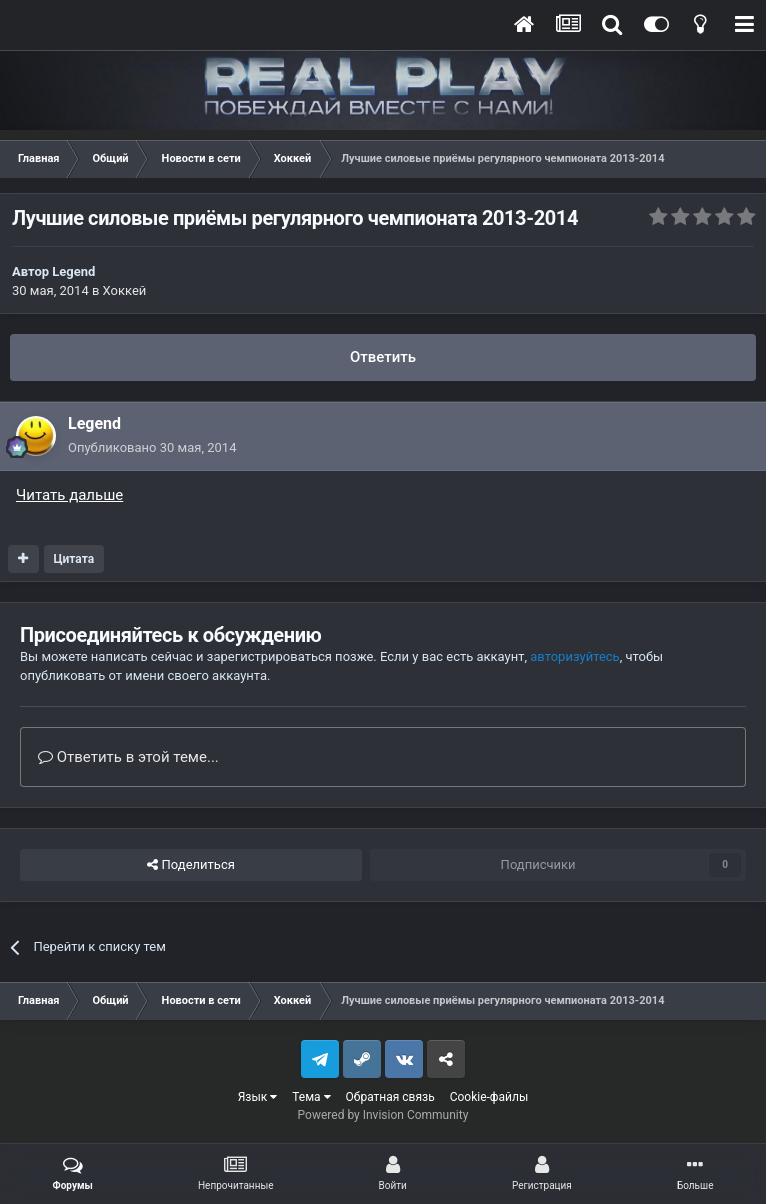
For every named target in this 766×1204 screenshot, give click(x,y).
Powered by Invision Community (383, 1115)
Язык (258, 1097)
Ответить (383, 357)
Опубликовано (152, 447)
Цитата (73, 559)
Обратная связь (390, 1097)
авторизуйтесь (574, 656)
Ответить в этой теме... (128, 757)
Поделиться (190, 865)
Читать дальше (69, 495)
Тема (311, 1097)
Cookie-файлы (489, 1097)
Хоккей (125, 290)
